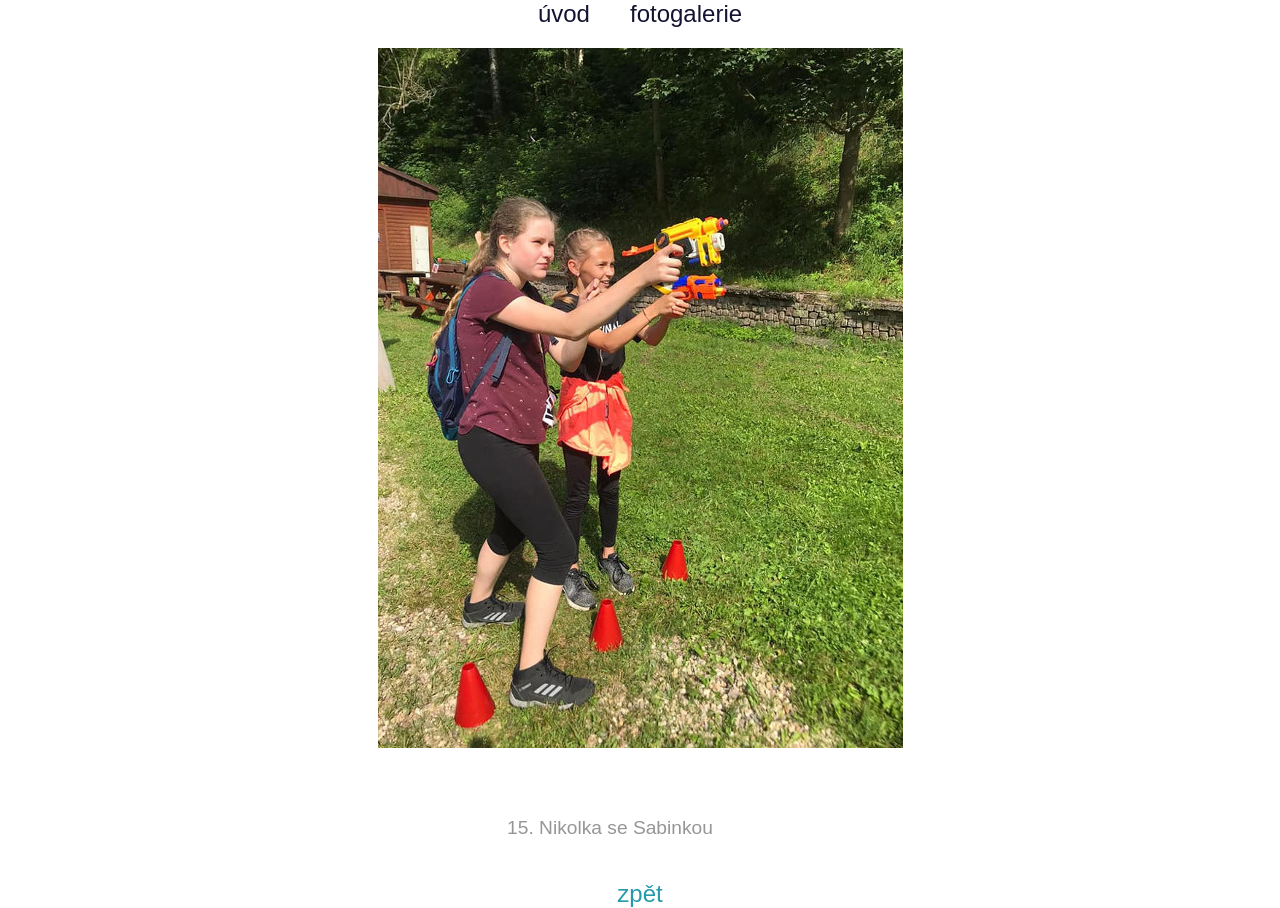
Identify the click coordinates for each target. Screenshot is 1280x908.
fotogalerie (686, 13)
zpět (639, 893)
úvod (564, 13)
